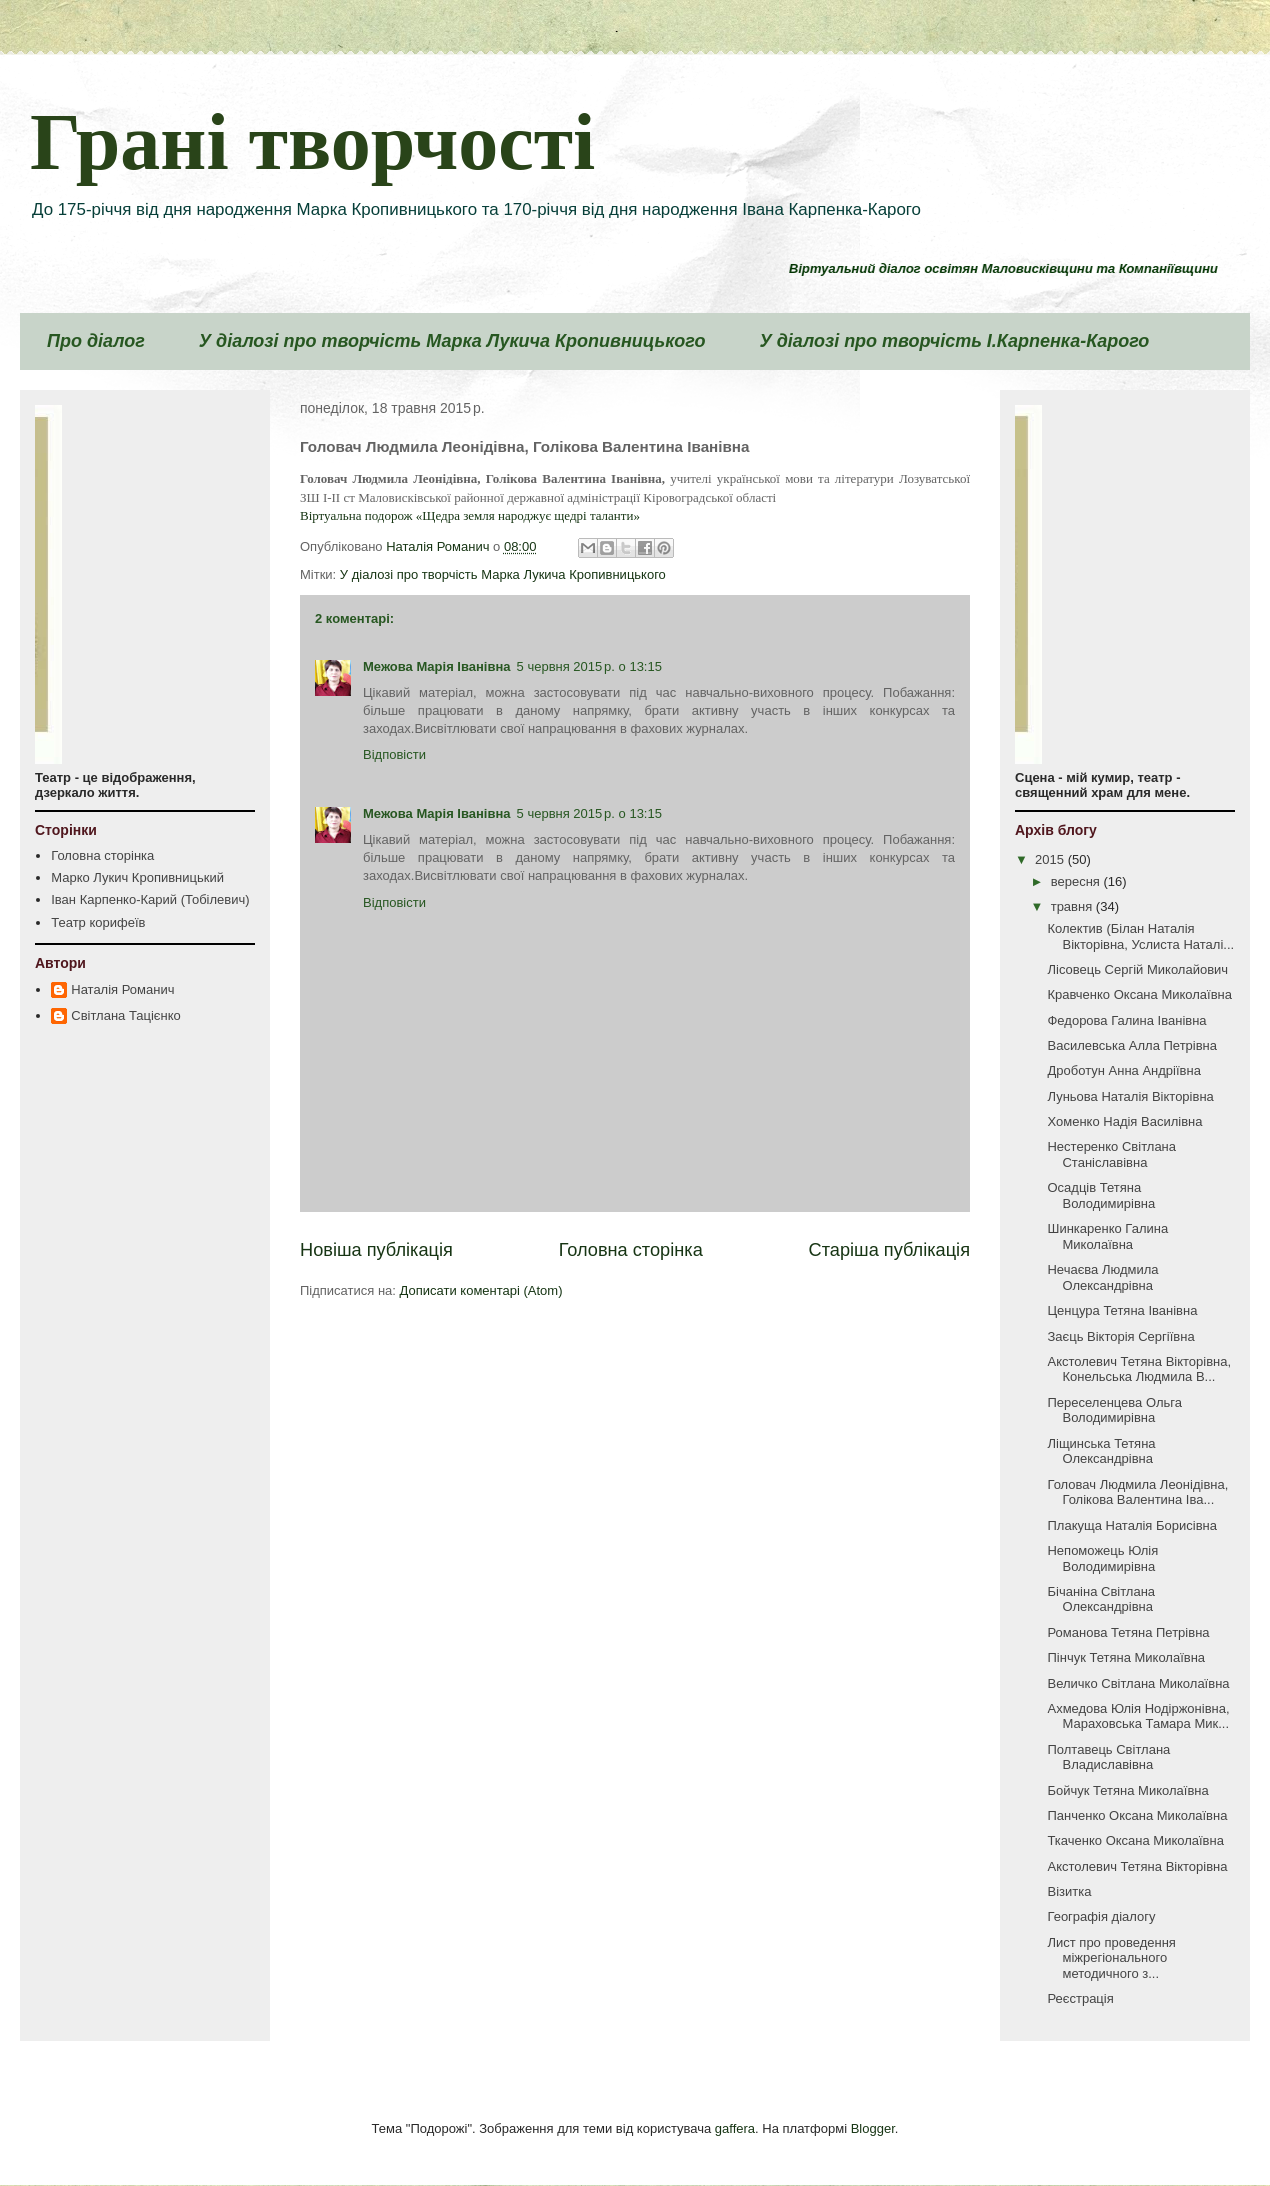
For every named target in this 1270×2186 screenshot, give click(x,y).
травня (1073, 906)
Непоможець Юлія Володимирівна (1102, 1558)
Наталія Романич (122, 989)
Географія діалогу (1101, 1916)
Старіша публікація (889, 1250)
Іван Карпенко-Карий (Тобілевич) (150, 899)
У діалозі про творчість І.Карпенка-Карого (954, 341)
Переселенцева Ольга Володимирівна (1114, 1410)
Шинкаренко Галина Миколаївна (1107, 1236)
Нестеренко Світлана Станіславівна (1111, 1154)
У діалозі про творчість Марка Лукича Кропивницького (452, 341)
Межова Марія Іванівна (437, 666)
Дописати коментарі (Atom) (481, 1290)
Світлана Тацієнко (125, 1015)
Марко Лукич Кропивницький (137, 877)
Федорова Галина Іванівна (1126, 1020)
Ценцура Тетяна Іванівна (1122, 1310)
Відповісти (394, 754)
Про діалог (96, 341)
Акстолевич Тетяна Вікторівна (1137, 1866)
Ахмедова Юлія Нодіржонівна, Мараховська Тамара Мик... (1138, 1716)
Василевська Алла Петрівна (1132, 1045)
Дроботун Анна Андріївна (1123, 1070)
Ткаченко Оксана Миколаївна (1135, 1840)
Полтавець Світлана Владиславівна (1108, 1757)
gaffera (735, 2128)
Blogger (873, 2128)
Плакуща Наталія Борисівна (1131, 1525)
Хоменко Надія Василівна (1124, 1121)
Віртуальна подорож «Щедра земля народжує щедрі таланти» (470, 515)
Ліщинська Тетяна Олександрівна (1101, 1451)
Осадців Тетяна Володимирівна (1101, 1195)
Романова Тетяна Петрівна (1128, 1632)
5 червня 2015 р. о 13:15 (589, 666)
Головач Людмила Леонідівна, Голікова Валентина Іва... (1137, 1492)
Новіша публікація (376, 1250)
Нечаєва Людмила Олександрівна (1102, 1277)
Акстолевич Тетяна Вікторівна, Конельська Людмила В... (1139, 1369)
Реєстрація (1080, 1998)
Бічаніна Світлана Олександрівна (1101, 1599)
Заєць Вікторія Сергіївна (1120, 1336)
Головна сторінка (631, 1250)
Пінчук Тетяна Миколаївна (1126, 1657)
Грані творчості (312, 142)
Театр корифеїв (98, 922)
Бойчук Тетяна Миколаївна (1127, 1790)
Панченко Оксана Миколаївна (1137, 1815)
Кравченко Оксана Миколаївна (1139, 994)
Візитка (1069, 1891)
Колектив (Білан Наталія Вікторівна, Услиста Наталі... (1140, 936)
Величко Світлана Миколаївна (1138, 1683)
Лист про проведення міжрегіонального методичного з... (1111, 1958)
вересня (1077, 881)
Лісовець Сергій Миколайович (1137, 969)
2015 (1051, 859)
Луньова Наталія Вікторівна (1130, 1096)
